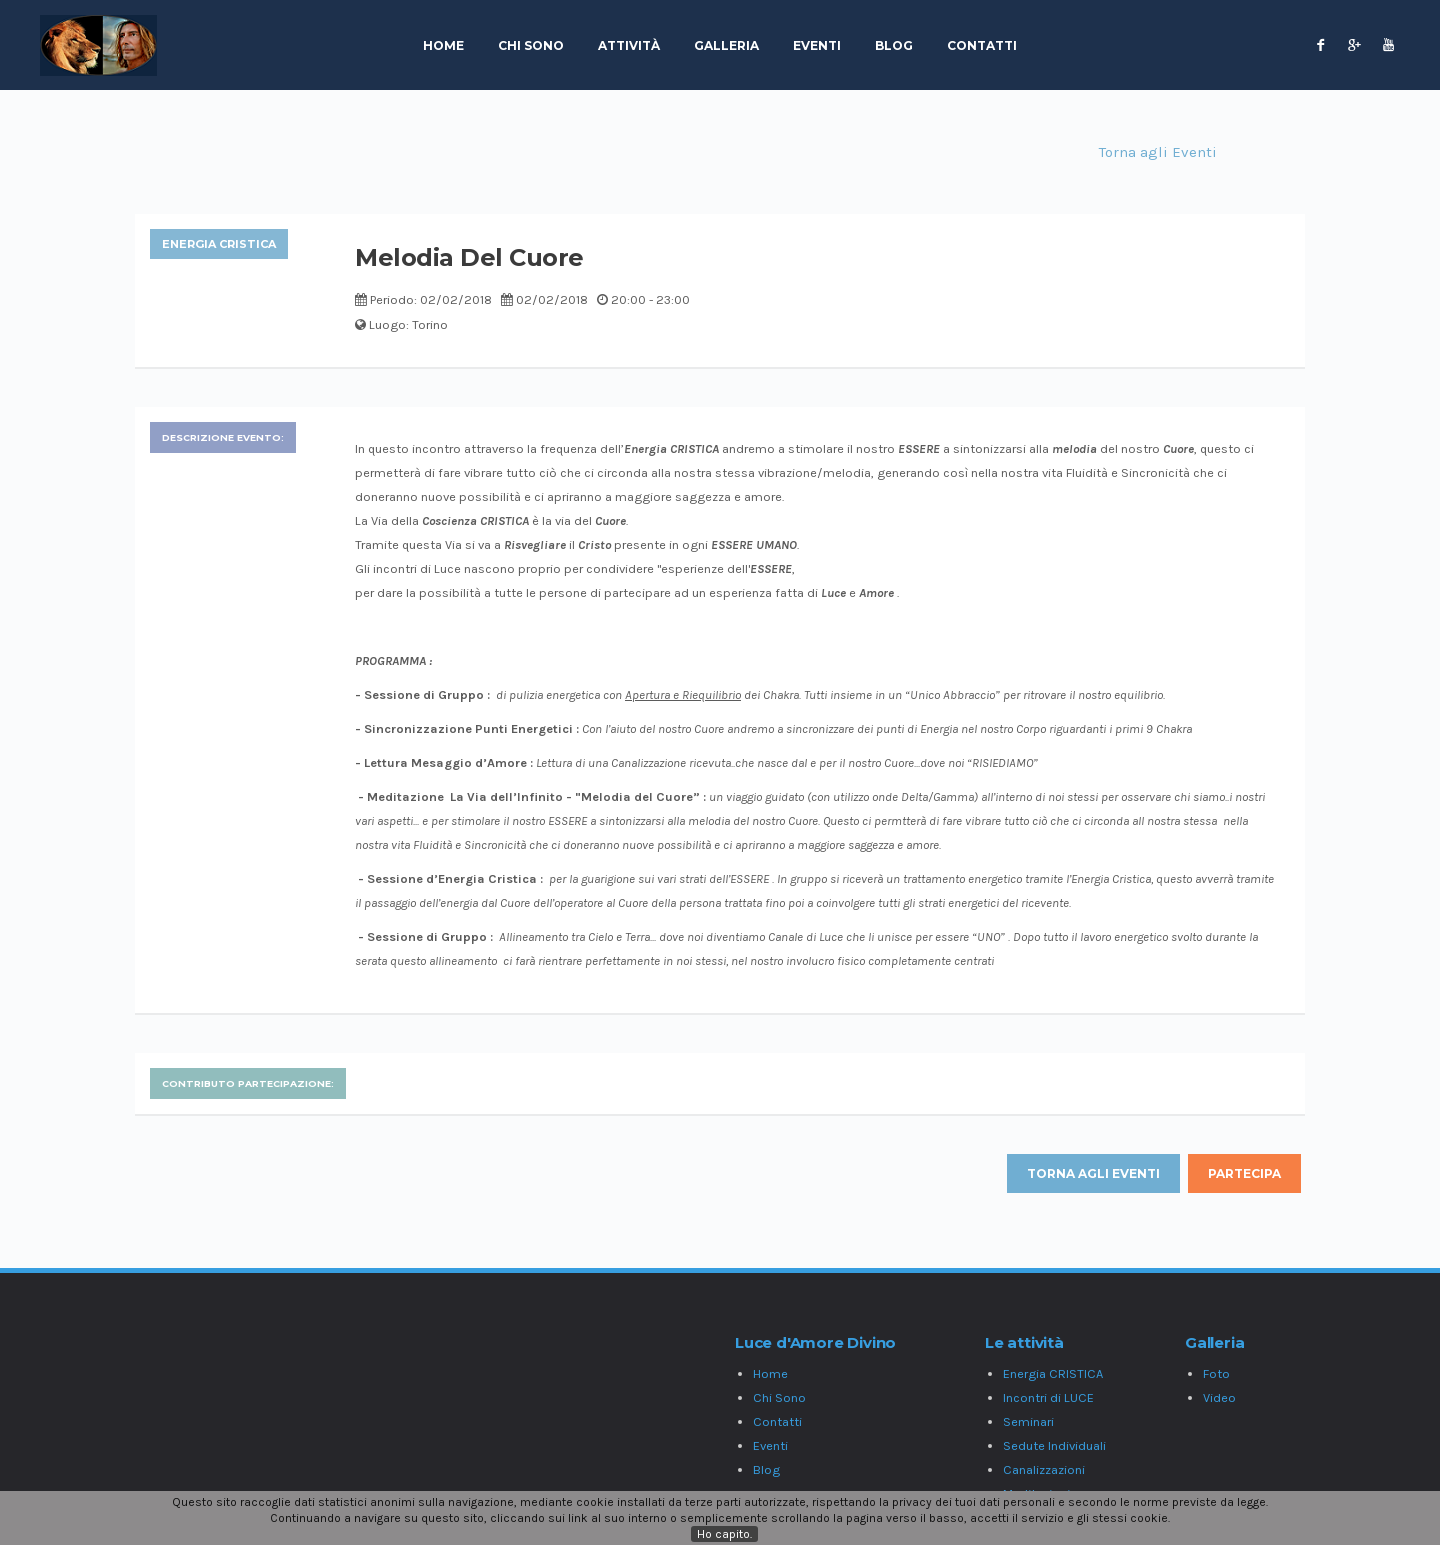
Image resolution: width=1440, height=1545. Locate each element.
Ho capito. (724, 1534)
